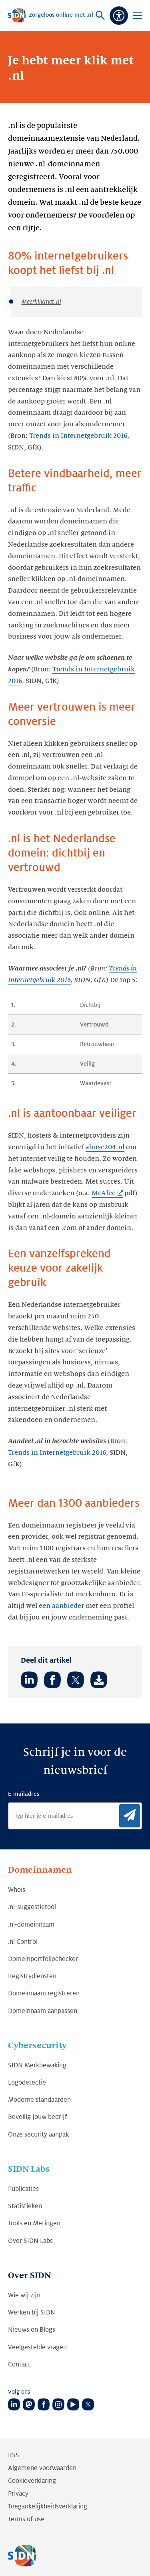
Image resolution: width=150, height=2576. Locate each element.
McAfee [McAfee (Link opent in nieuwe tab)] (104, 1193)
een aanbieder (61, 1606)
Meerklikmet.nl (41, 302)
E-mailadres (23, 1794)
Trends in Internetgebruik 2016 (78, 435)
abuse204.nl (105, 1147)
